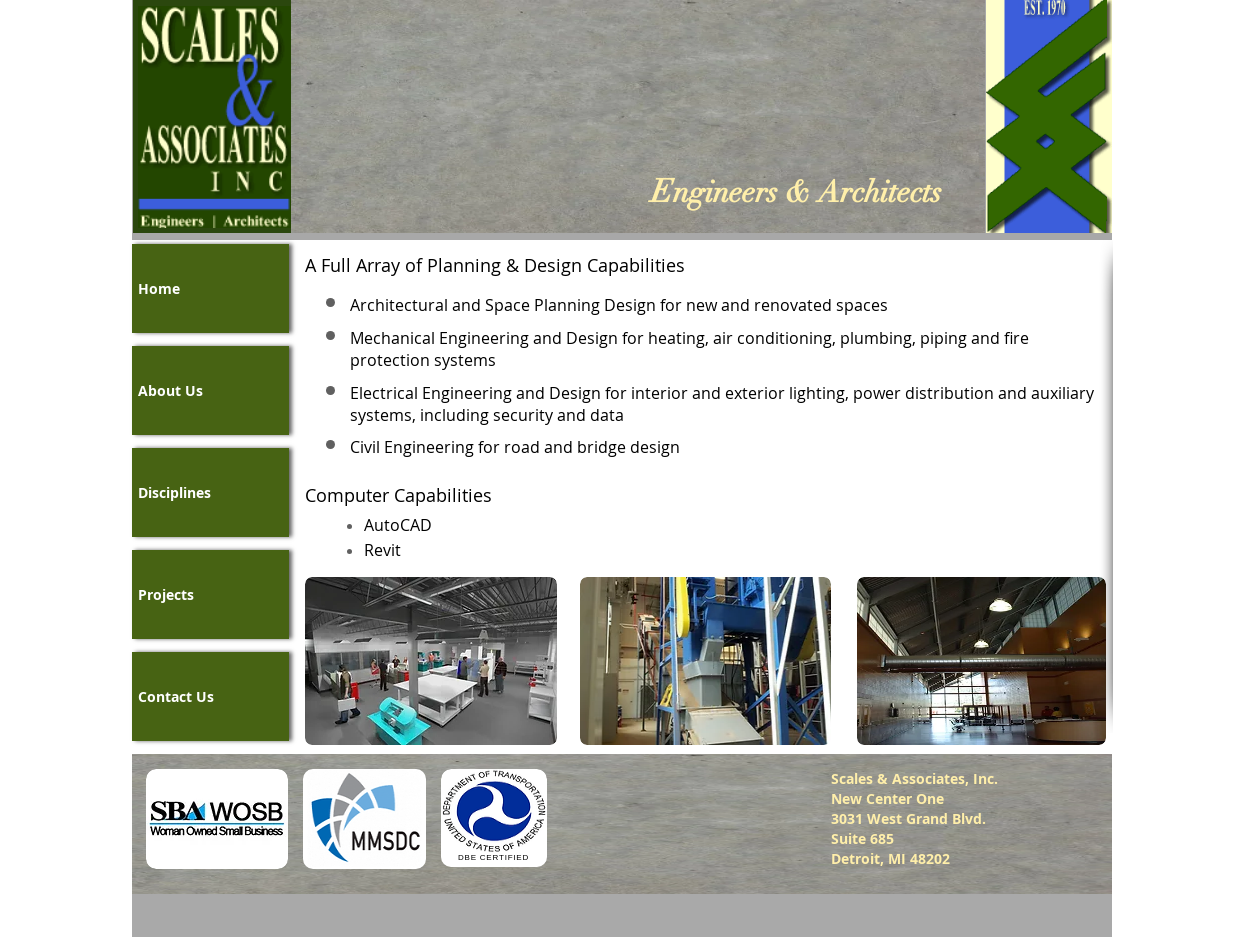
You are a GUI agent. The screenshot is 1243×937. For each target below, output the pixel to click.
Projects (166, 594)
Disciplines (174, 492)
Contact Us (176, 696)
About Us (170, 390)
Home (159, 288)
